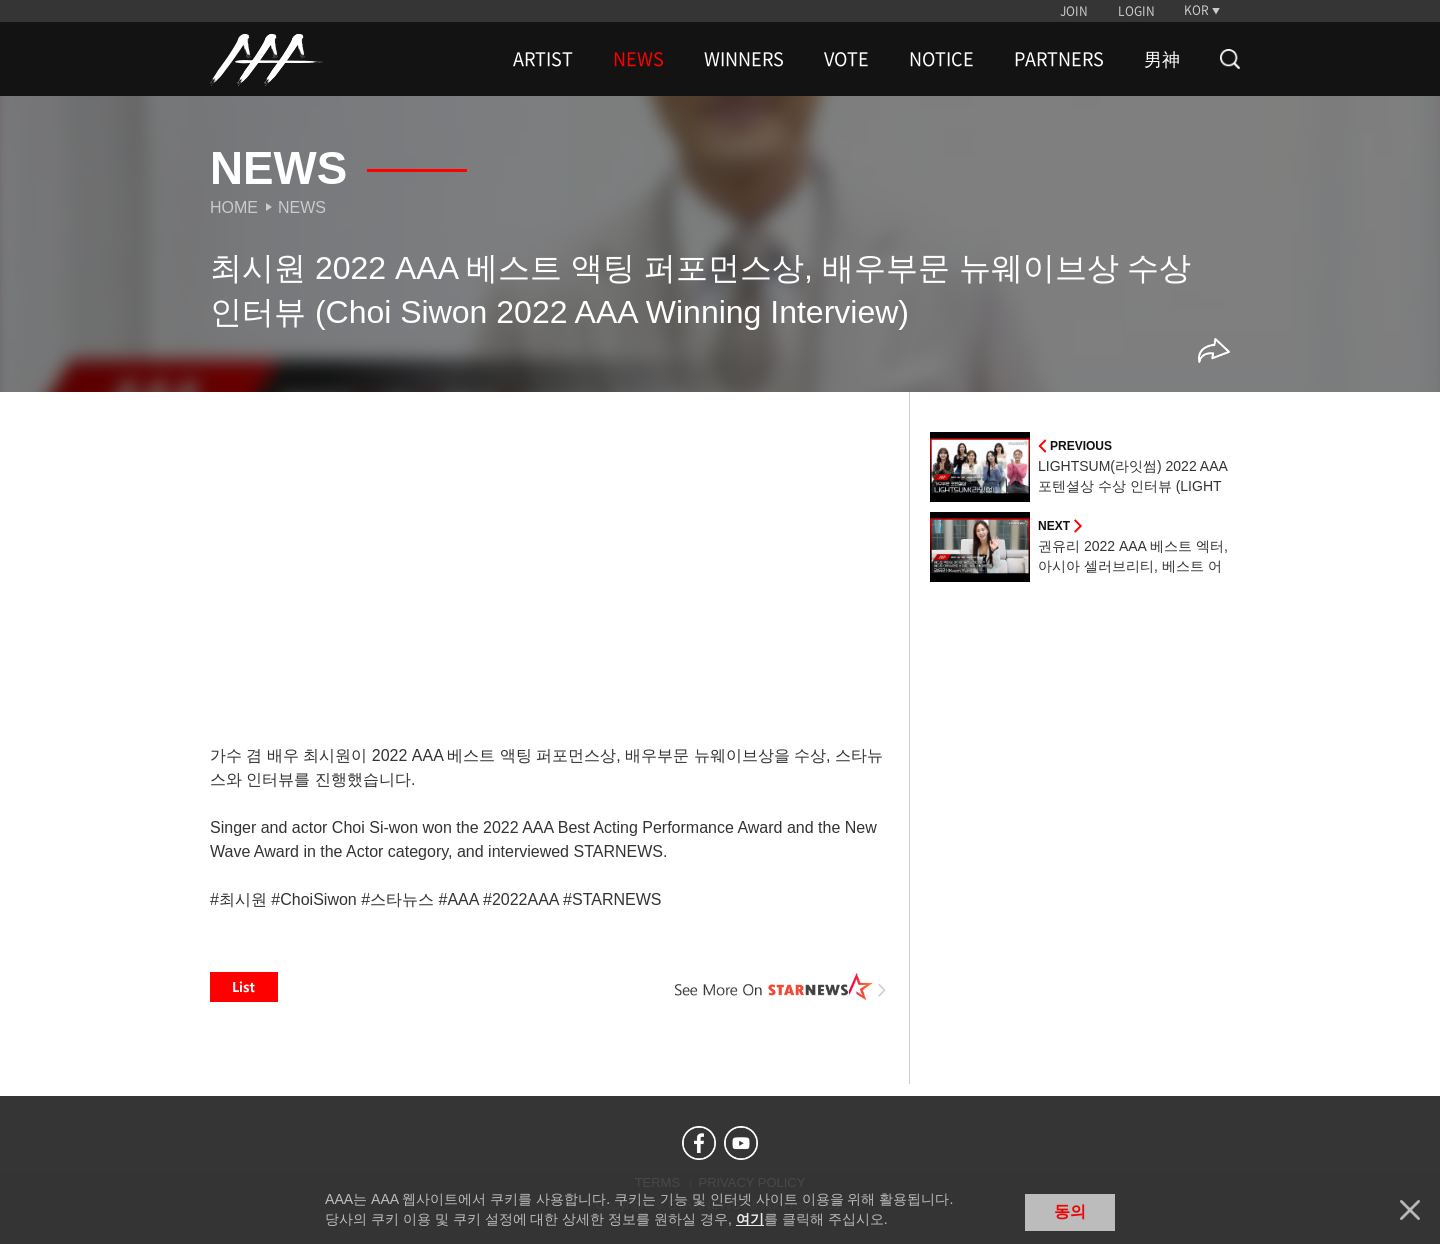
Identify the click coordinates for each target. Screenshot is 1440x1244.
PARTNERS (1059, 59)
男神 (1162, 59)
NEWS (638, 59)
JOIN (1074, 11)
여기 (750, 1219)
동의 (1070, 1211)
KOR (1196, 10)
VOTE (846, 59)
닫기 (1410, 1210)
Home (234, 207)
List (244, 987)
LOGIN (1136, 11)
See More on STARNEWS (781, 987)
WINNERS (744, 59)
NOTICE (941, 59)
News (302, 207)
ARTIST (543, 59)
